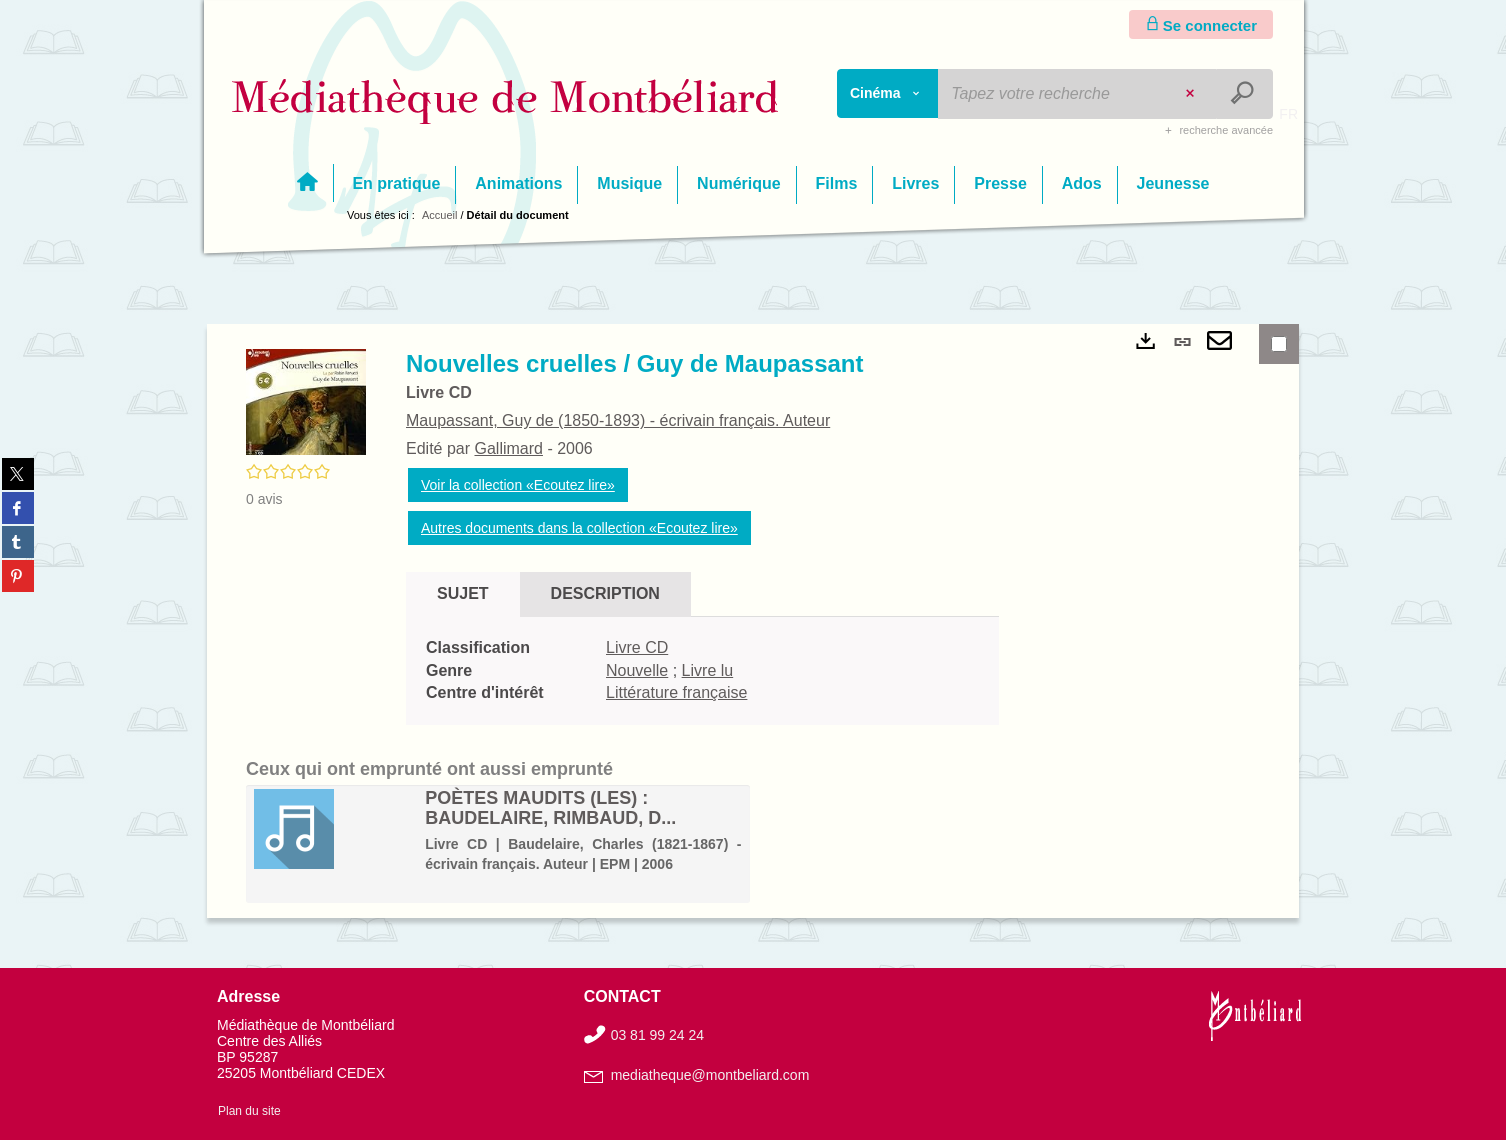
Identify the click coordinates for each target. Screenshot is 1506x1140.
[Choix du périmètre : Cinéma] (888, 93)
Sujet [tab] (463, 593)
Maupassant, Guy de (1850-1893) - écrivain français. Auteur (618, 420)
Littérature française (676, 692)
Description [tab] (605, 593)
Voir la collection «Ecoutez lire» (518, 485)
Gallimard (508, 448)
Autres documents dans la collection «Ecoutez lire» (579, 528)
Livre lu (708, 670)
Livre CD (637, 647)
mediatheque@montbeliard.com (710, 1075)
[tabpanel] (702, 671)
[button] (306, 401)
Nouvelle (637, 670)
